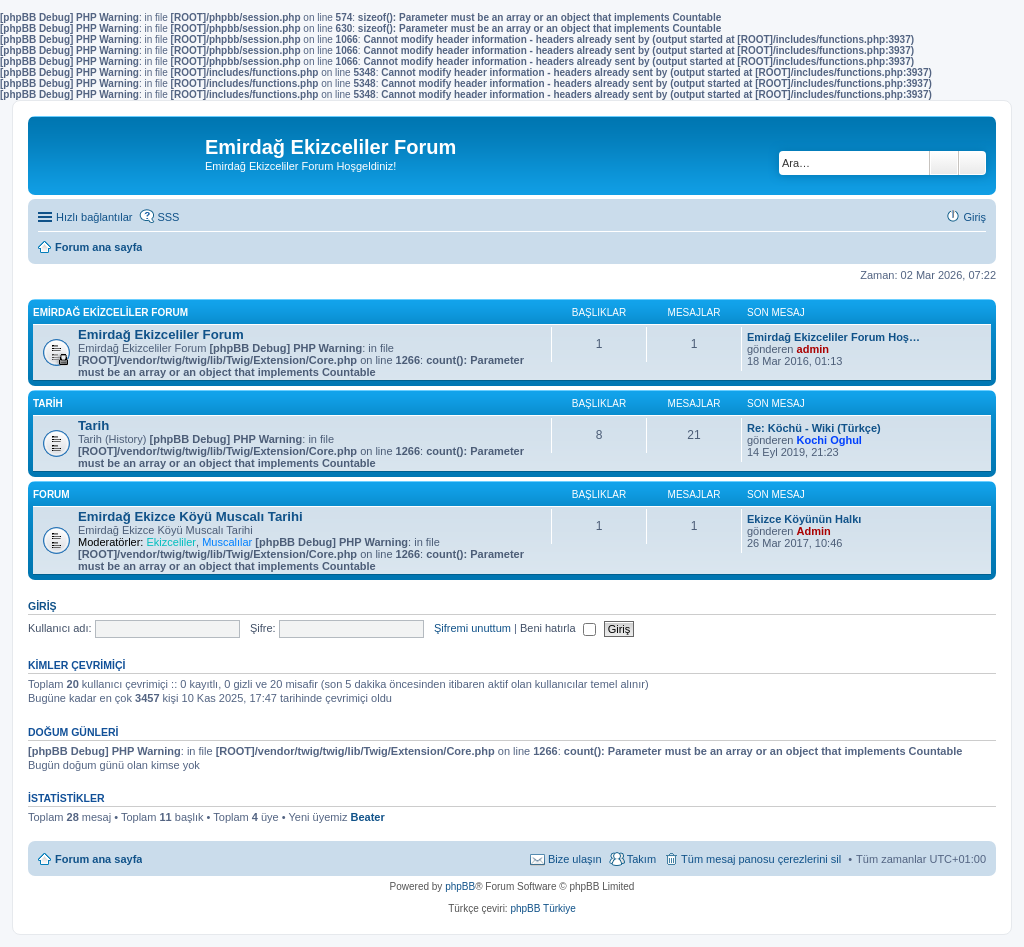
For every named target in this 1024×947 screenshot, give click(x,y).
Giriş (42, 606)
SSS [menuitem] (168, 217)
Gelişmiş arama (972, 163)
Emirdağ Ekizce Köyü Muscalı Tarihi (190, 516)
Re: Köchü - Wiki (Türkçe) (814, 428)
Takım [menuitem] (641, 859)
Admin (814, 531)
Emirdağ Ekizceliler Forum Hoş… (833, 337)
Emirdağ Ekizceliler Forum (110, 312)
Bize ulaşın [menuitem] (575, 859)
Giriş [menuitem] (974, 217)
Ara (944, 163)
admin (813, 349)
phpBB (460, 886)
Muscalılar (227, 542)
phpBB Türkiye (542, 908)
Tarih (48, 403)
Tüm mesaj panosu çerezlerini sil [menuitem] (761, 859)
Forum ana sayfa (98, 859)
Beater (367, 817)
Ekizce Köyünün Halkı (804, 519)
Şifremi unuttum (472, 628)
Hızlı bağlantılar (94, 217)
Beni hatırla (558, 628)
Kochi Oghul (829, 440)
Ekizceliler (171, 542)
